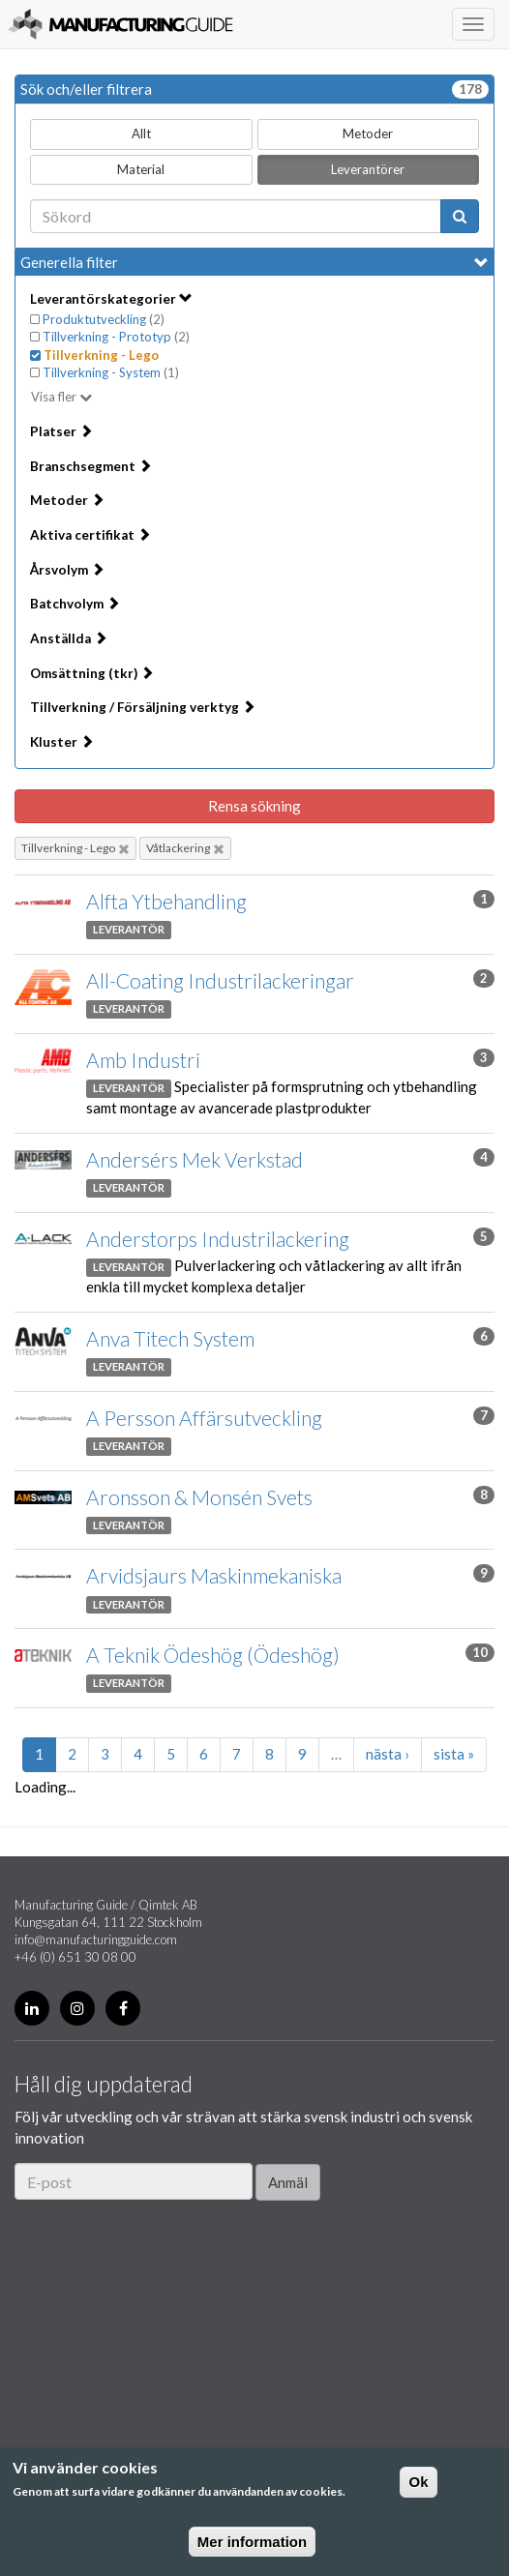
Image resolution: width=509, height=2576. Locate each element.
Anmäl (288, 2182)
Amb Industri (143, 1060)
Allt (141, 133)
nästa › (387, 1753)
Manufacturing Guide (120, 24)
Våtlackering (185, 848)
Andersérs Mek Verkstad (194, 1159)
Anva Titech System (170, 1338)
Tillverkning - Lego (75, 848)
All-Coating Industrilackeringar (220, 980)
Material (141, 169)
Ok (418, 2481)
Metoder (368, 133)
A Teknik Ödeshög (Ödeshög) (213, 1655)
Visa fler (53, 396)
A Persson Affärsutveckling (204, 1418)
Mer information (252, 2541)
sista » (454, 1753)
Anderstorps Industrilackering (217, 1239)
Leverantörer (367, 169)
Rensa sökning (254, 805)
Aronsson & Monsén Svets (199, 1497)
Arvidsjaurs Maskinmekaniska (214, 1575)
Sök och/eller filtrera (254, 89)
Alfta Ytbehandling (166, 901)
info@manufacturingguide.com (96, 1939)
